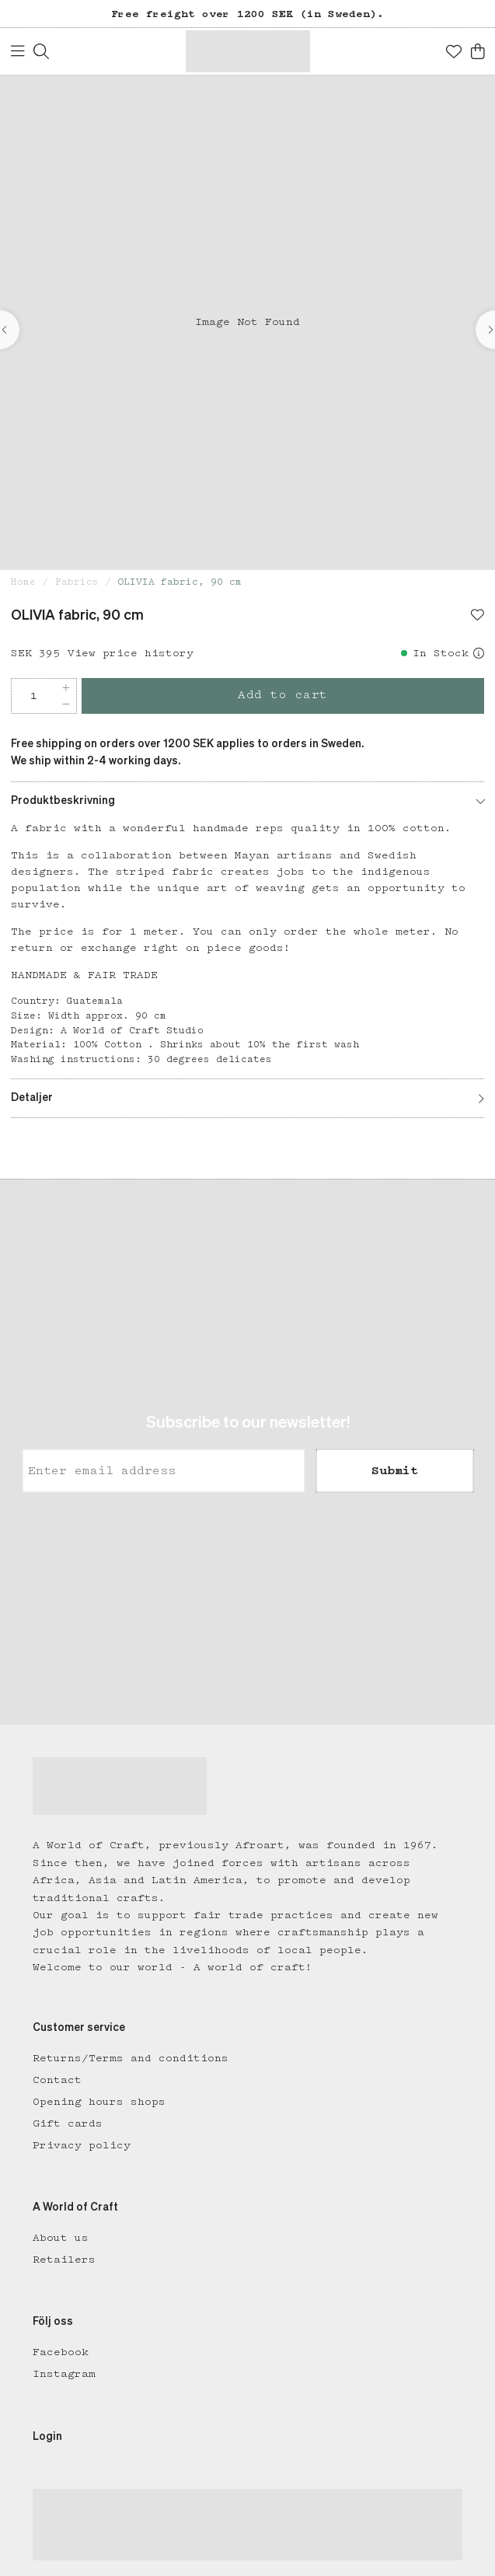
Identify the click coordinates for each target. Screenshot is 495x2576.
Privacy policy (82, 2145)
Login (47, 2436)
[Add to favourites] (477, 616)
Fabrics (77, 582)
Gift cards (68, 2123)
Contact (57, 2079)
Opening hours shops (99, 2101)
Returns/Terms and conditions (130, 2058)
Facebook (61, 2352)
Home (23, 582)
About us (61, 2237)
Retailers (64, 2259)
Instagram (64, 2373)
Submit (394, 1471)
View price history (130, 653)
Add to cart (283, 695)
